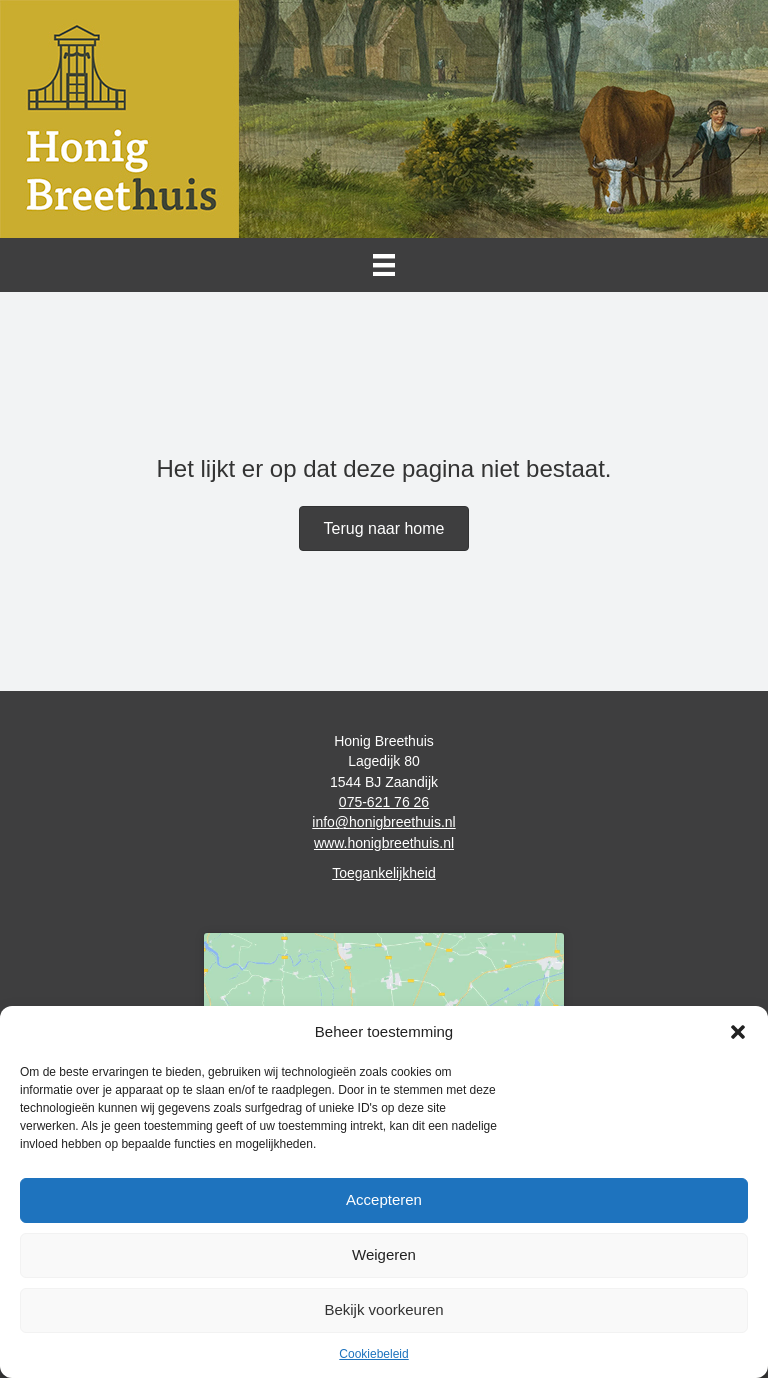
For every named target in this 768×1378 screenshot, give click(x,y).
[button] (738, 1032)
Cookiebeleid (373, 1354)
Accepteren (384, 1199)
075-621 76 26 (384, 802)
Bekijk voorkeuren (383, 1309)
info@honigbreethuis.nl (383, 822)
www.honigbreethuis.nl (384, 843)
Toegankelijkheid (384, 873)
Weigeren (384, 1254)
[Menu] (384, 265)
